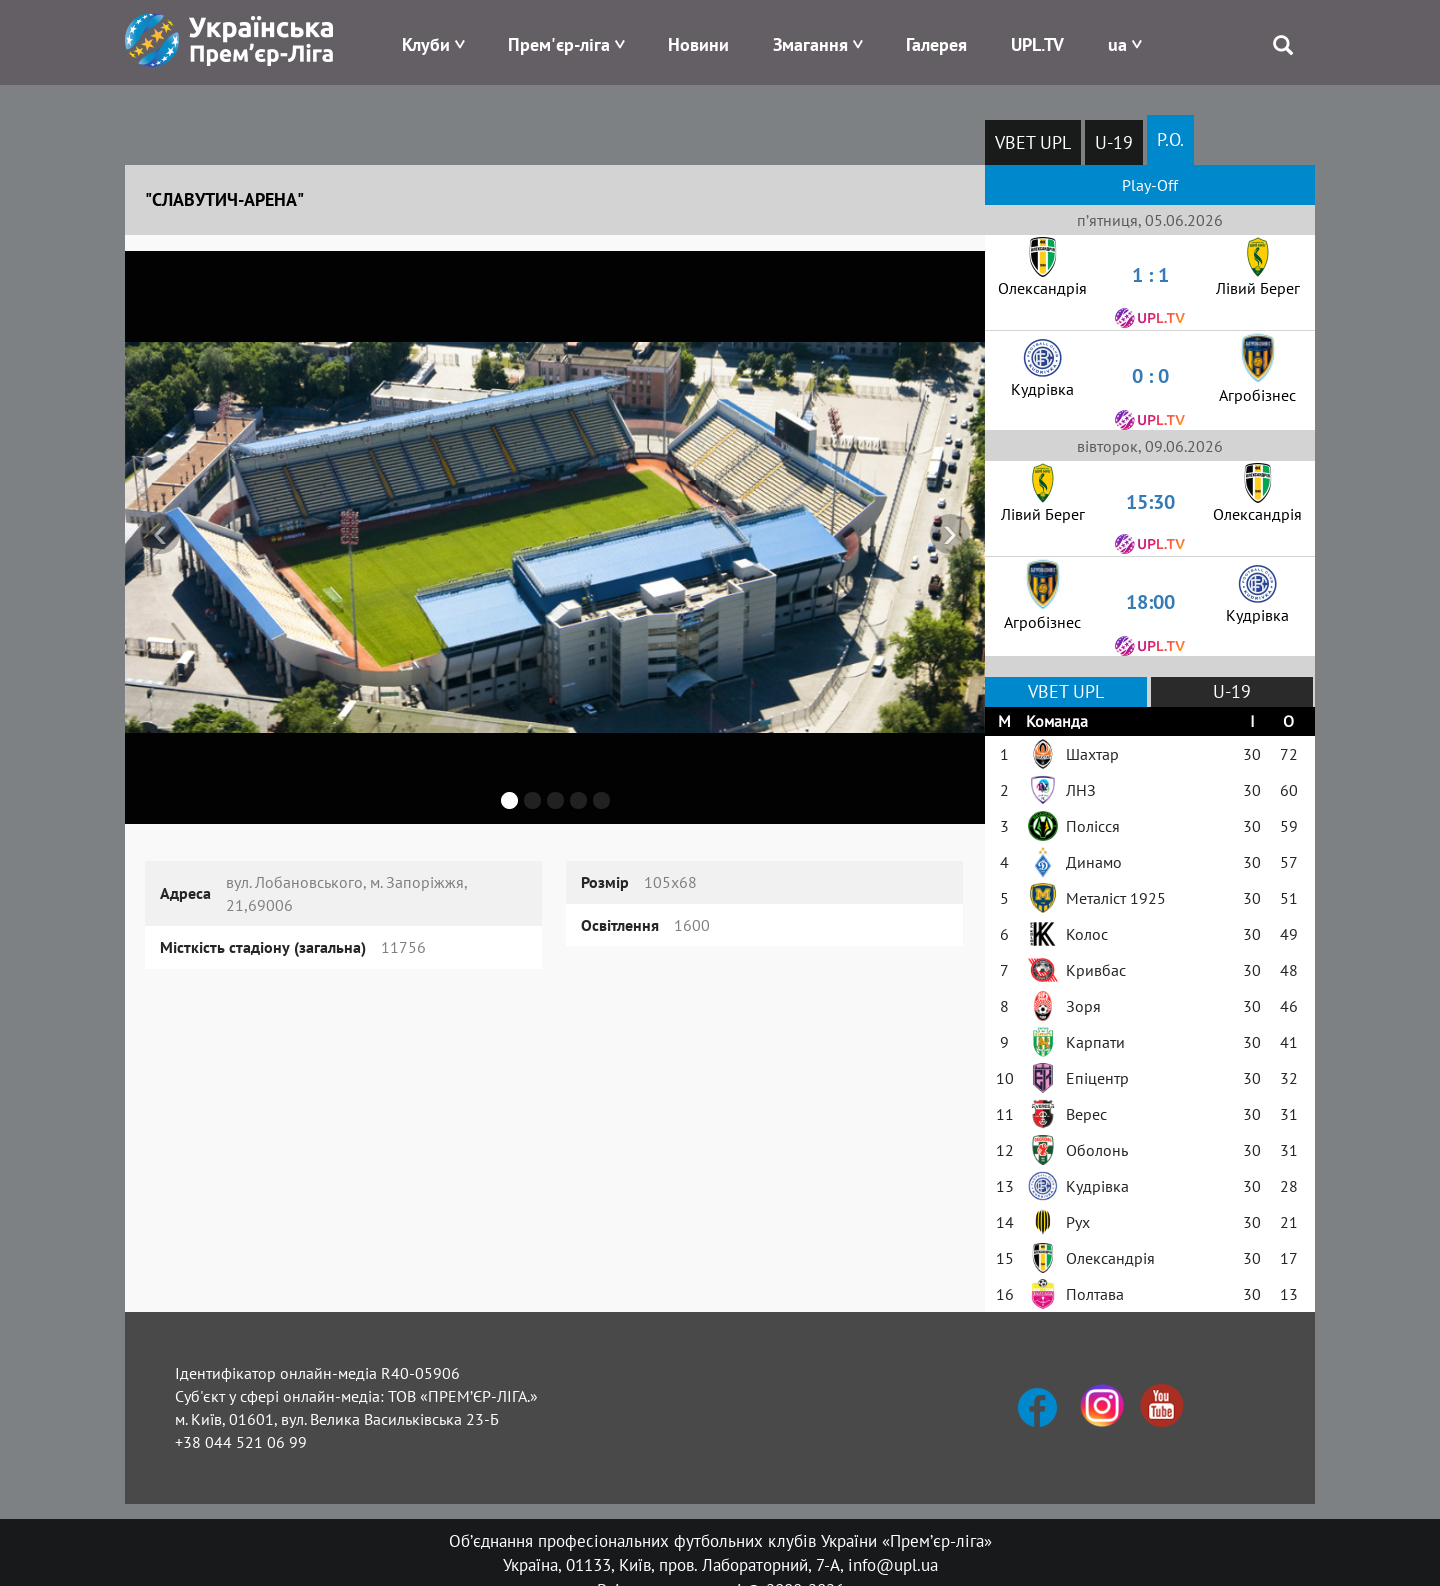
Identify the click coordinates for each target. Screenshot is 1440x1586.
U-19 (1114, 142)
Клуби (426, 44)
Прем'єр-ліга (559, 44)
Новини (698, 44)
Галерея (936, 44)
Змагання (810, 44)
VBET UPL (1033, 142)
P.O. (1170, 139)
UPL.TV (1037, 44)
